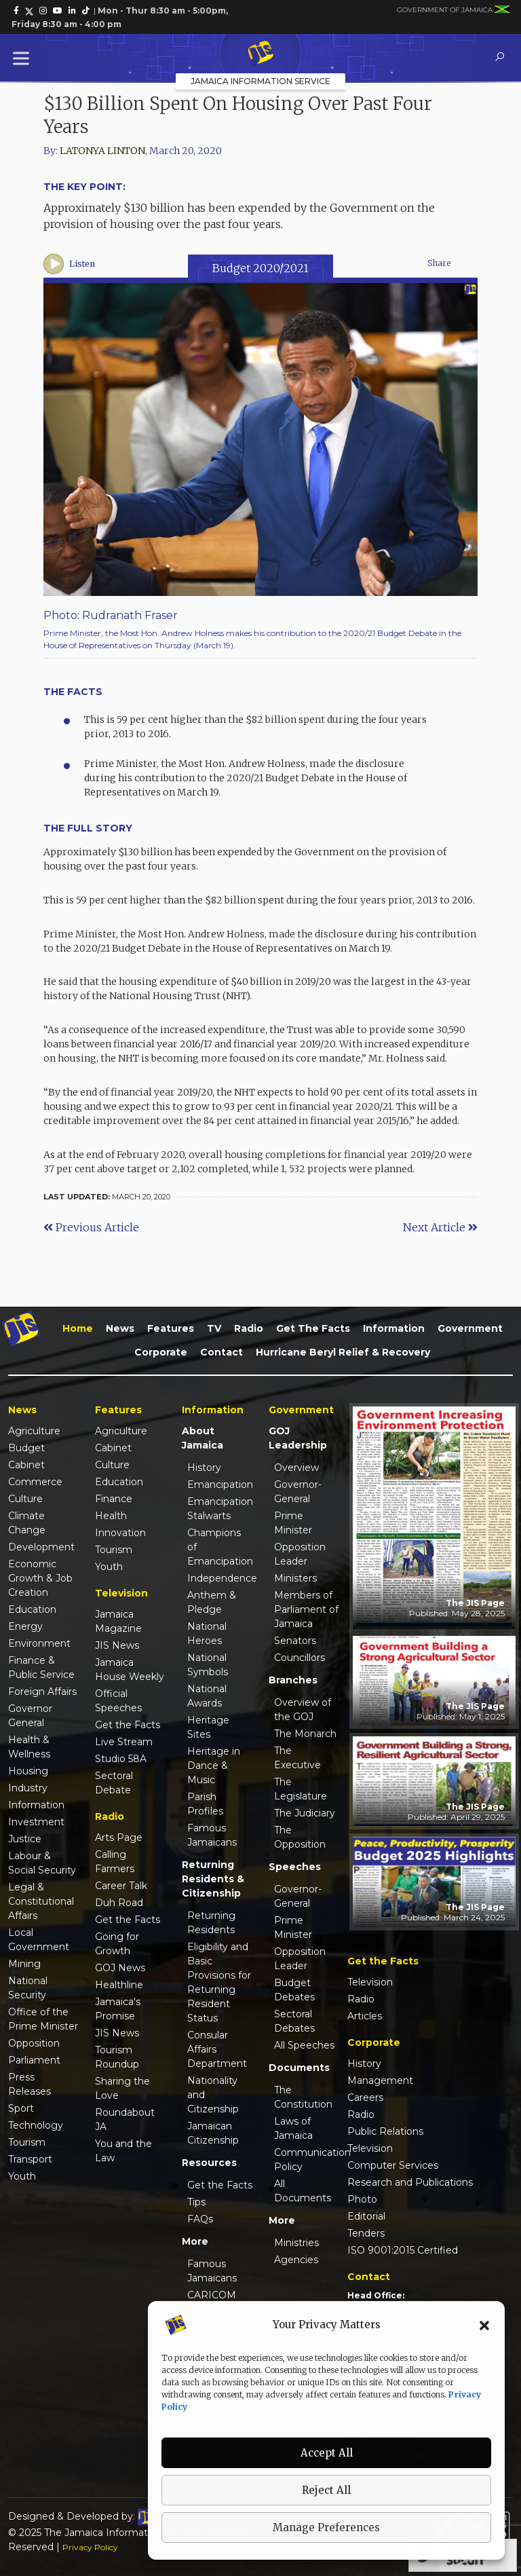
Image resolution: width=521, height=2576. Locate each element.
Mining (24, 1964)
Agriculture (34, 1431)
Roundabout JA (125, 2119)
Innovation (120, 1533)
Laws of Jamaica (293, 2128)
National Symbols (207, 1664)
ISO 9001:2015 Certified (402, 2250)
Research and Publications (410, 2182)
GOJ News (120, 1968)
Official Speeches (118, 1700)
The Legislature (300, 1789)
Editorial (366, 2216)
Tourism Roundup (117, 2057)
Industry (27, 1788)
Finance (113, 1499)
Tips (196, 2202)
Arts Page (118, 1837)
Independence (219, 1578)
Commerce (35, 1482)
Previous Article (91, 1227)
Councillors (299, 1657)
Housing (28, 1771)
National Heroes (207, 1633)
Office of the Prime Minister (43, 2019)
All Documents (302, 2191)
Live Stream (124, 1742)
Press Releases (29, 2084)
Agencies (296, 2260)
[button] (484, 2325)
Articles (364, 2016)
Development (41, 1547)
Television (370, 1982)
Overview (296, 1467)
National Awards (207, 1696)
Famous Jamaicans (212, 1835)
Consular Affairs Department (217, 2049)
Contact (221, 1352)
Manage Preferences (326, 2527)
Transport (30, 2159)
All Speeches (304, 2045)
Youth (22, 2176)
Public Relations (385, 2131)
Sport (21, 2108)
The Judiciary (304, 1813)
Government (470, 1328)
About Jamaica (202, 1438)
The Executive (297, 1757)
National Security (27, 1988)
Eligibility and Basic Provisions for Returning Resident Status (219, 1982)
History (204, 1467)
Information (394, 1328)
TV (214, 1328)
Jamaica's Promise (117, 2009)
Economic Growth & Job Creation (40, 1578)
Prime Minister (293, 1523)
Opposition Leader (300, 1554)
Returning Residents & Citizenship (213, 1879)
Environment (39, 1643)
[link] (16, 10)
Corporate (160, 1352)
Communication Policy (306, 2159)
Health (111, 1516)
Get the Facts (313, 1328)
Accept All (327, 2452)
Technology (35, 2125)
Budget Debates (294, 1990)
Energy (25, 1626)
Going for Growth (117, 1943)
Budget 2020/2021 (260, 268)
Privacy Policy (90, 2547)
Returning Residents (211, 1922)
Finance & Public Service (41, 1667)
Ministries (296, 2243)
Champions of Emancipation (219, 1547)
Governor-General (298, 1491)
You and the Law (123, 2151)
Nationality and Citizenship (213, 2094)
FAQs (200, 2219)
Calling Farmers (114, 1861)
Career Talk (121, 1886)
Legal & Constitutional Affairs (41, 1901)
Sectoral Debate (114, 1783)
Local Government (38, 1939)
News (120, 1328)
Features (170, 1328)
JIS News (117, 1645)
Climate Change (26, 1523)
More (195, 2241)
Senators (295, 1641)
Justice (24, 1839)
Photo (362, 2199)
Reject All (326, 2490)
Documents (299, 2067)
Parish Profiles (205, 1804)
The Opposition (300, 1837)
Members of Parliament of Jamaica (306, 1609)
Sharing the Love (122, 2088)
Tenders (366, 2233)
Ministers (295, 1578)
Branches (293, 1680)
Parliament (34, 2060)
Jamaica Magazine (118, 1621)
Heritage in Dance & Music (213, 1765)
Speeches (295, 1867)
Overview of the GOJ (302, 1709)
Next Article (440, 1227)
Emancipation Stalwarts (219, 1508)
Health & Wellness (29, 1747)
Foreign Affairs (42, 1691)
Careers (365, 2097)
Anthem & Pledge (211, 1602)
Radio (248, 1328)
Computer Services (392, 2165)
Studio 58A (121, 1759)
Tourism (26, 2142)
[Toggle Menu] (24, 58)
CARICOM (211, 2295)
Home (77, 1328)
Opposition (34, 2043)
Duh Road (119, 1903)
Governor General (30, 1715)
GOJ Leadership (298, 1438)
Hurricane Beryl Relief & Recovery (343, 1352)
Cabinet (26, 1465)
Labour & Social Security (42, 1863)
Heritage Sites (208, 1727)
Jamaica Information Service (260, 81)
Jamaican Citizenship (213, 2133)
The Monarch (305, 1734)
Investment (36, 1822)
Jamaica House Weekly (129, 1669)
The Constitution (303, 2097)
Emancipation (219, 1484)
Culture (25, 1499)
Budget (26, 1448)
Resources (209, 2163)
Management (380, 2080)
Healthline (119, 1985)
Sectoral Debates (294, 2021)
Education (32, 1609)
